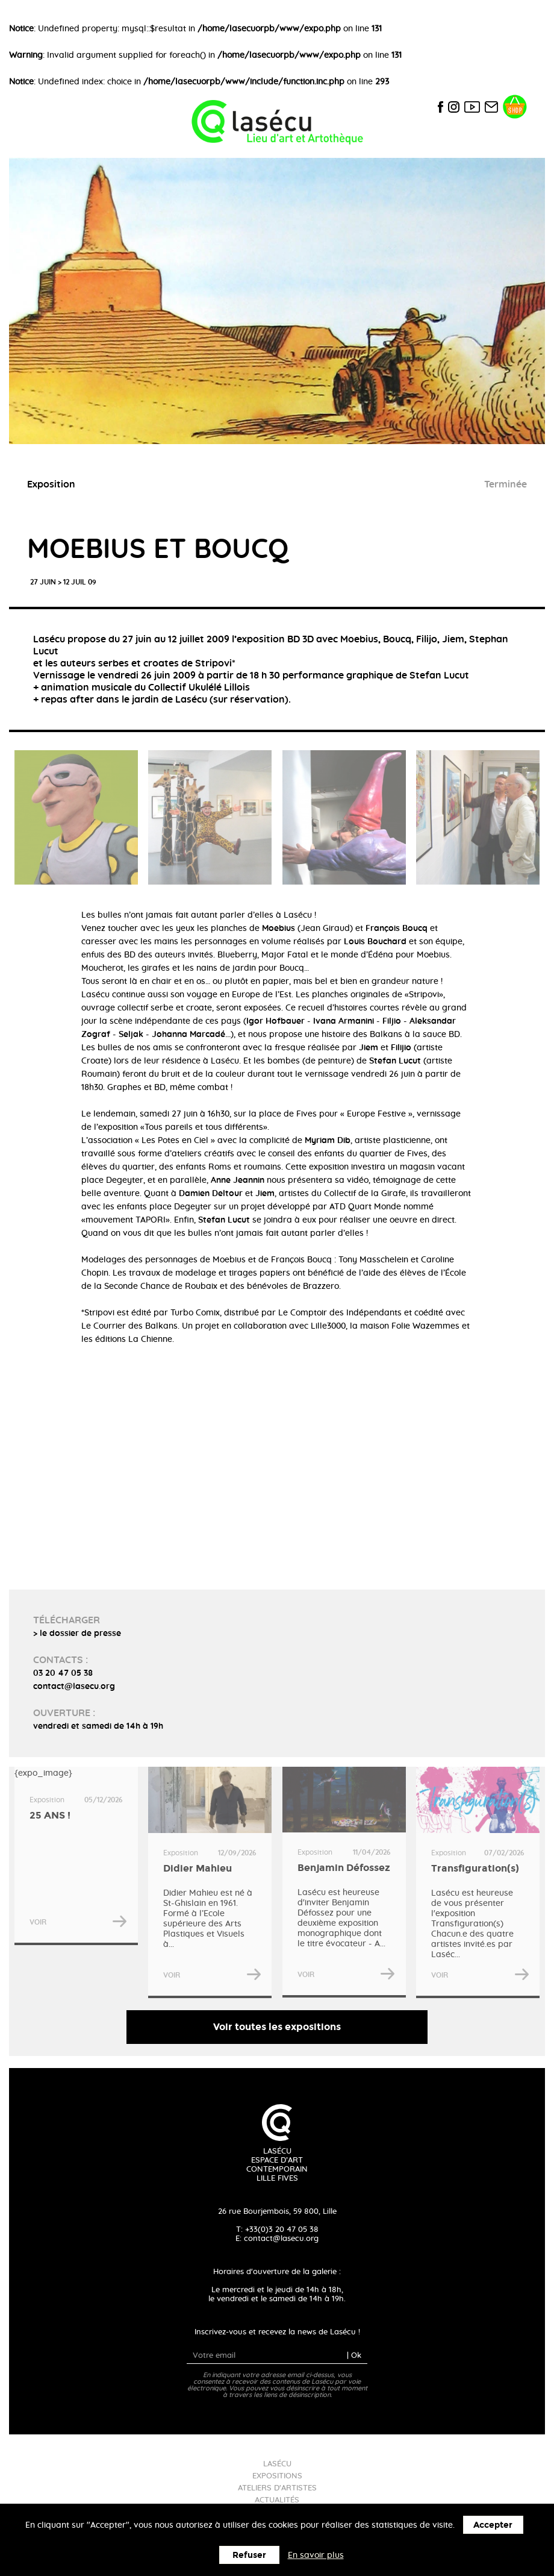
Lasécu (277, 2464)
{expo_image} (76, 1856)
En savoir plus (316, 2555)
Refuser (249, 2555)
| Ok (354, 2356)
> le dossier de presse (77, 1633)
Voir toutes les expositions (277, 2026)
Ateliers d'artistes (277, 2488)
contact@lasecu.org (281, 2239)
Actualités (277, 2500)
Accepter (492, 2525)
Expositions (277, 2476)
